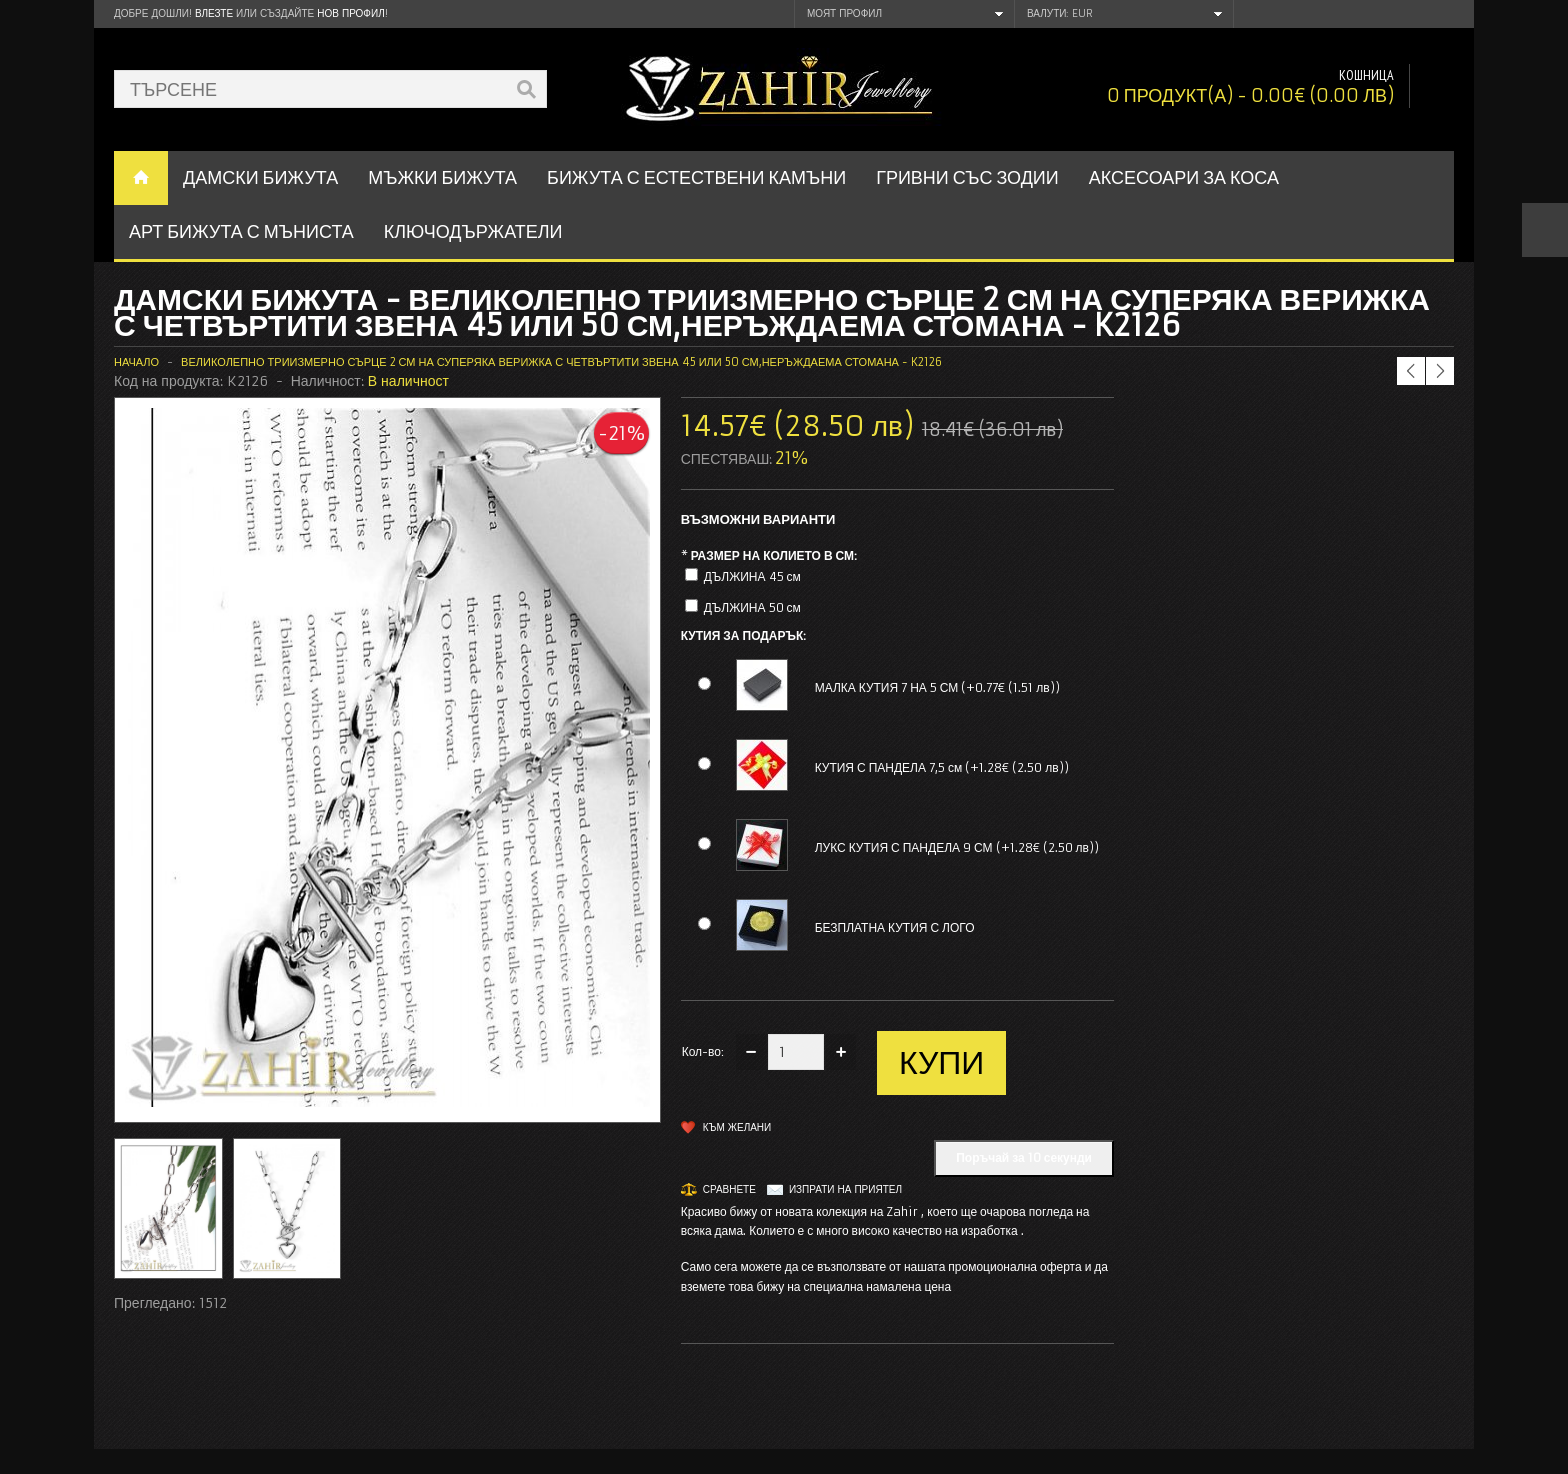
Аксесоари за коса (1184, 177)
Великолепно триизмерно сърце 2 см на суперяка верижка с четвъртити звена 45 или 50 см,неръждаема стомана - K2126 (561, 362)
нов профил (350, 13)
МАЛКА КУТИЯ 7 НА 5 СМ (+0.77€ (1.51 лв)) (937, 687)
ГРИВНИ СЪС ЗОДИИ (967, 177)
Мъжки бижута (442, 177)
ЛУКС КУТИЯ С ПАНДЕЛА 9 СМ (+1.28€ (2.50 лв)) (957, 847)
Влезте (214, 13)
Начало (136, 362)
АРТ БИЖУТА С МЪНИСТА (241, 231)
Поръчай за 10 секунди (1024, 1157)
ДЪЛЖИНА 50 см (752, 607)
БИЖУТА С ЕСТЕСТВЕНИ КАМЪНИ (696, 177)
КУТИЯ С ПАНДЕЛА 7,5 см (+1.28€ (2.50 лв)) (942, 767)
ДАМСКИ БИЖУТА (260, 177)
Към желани (737, 1127)
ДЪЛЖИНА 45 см (752, 576)
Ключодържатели (473, 231)
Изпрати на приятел (845, 1189)
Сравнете (729, 1189)
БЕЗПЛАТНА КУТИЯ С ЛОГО (895, 927)
